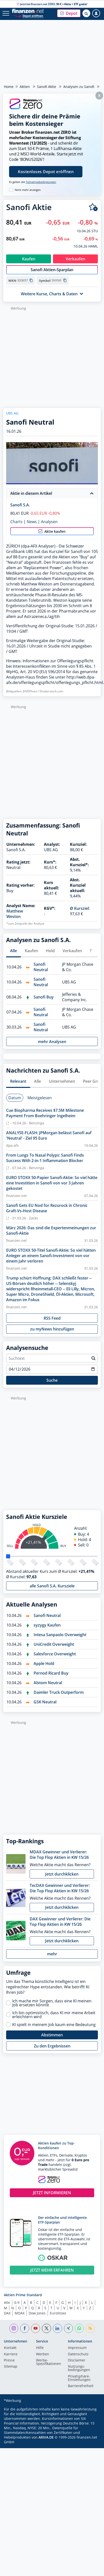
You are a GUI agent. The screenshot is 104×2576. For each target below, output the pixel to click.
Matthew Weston (14, 913)
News (32, 521)
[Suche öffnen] (86, 13)
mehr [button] (52, 1954)
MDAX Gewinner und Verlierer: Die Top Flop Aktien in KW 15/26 (59, 1854)
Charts (16, 521)
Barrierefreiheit (80, 2386)
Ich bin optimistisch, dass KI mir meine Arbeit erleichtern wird (53, 2015)
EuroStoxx (58, 2313)
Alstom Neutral (48, 1682)
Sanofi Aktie (46, 86)
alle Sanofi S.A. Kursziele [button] (52, 1586)
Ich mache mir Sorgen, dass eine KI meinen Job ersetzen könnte (51, 2003)
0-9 (16, 2302)
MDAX (20, 2313)
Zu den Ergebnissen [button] (52, 2046)
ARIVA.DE (46, 2437)
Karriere (10, 2354)
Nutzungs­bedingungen (79, 2368)
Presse (9, 2360)
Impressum (77, 2348)
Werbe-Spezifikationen (48, 2362)
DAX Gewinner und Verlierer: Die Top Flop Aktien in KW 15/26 (60, 1921)
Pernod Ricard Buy (51, 1673)
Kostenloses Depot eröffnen (46, 171)
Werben (42, 2354)
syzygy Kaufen (47, 1625)
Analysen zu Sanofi (78, 86)
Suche (52, 1380)
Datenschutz (78, 2354)
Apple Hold (44, 1663)
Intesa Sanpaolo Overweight (60, 1634)
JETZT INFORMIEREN (52, 2192)
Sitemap (10, 2367)
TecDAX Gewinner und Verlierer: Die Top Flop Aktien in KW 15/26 (60, 1888)
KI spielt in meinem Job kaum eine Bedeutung (54, 2025)
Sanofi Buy (44, 997)
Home (8, 86)
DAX (7, 2313)
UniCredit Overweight (54, 1644)
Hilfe (40, 2348)
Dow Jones (37, 2313)
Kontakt (10, 2348)
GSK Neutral (45, 1702)
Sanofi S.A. (20, 505)
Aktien (25, 86)
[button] (68, 13)
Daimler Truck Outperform (59, 1692)
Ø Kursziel (79, 908)
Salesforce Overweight (55, 1654)
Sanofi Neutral (41, 967)
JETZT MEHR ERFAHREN (52, 2270)
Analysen (49, 521)
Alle (7, 2302)
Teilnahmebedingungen (41, 182)
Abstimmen (52, 2035)
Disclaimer (76, 2360)
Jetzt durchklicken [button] (61, 1874)
